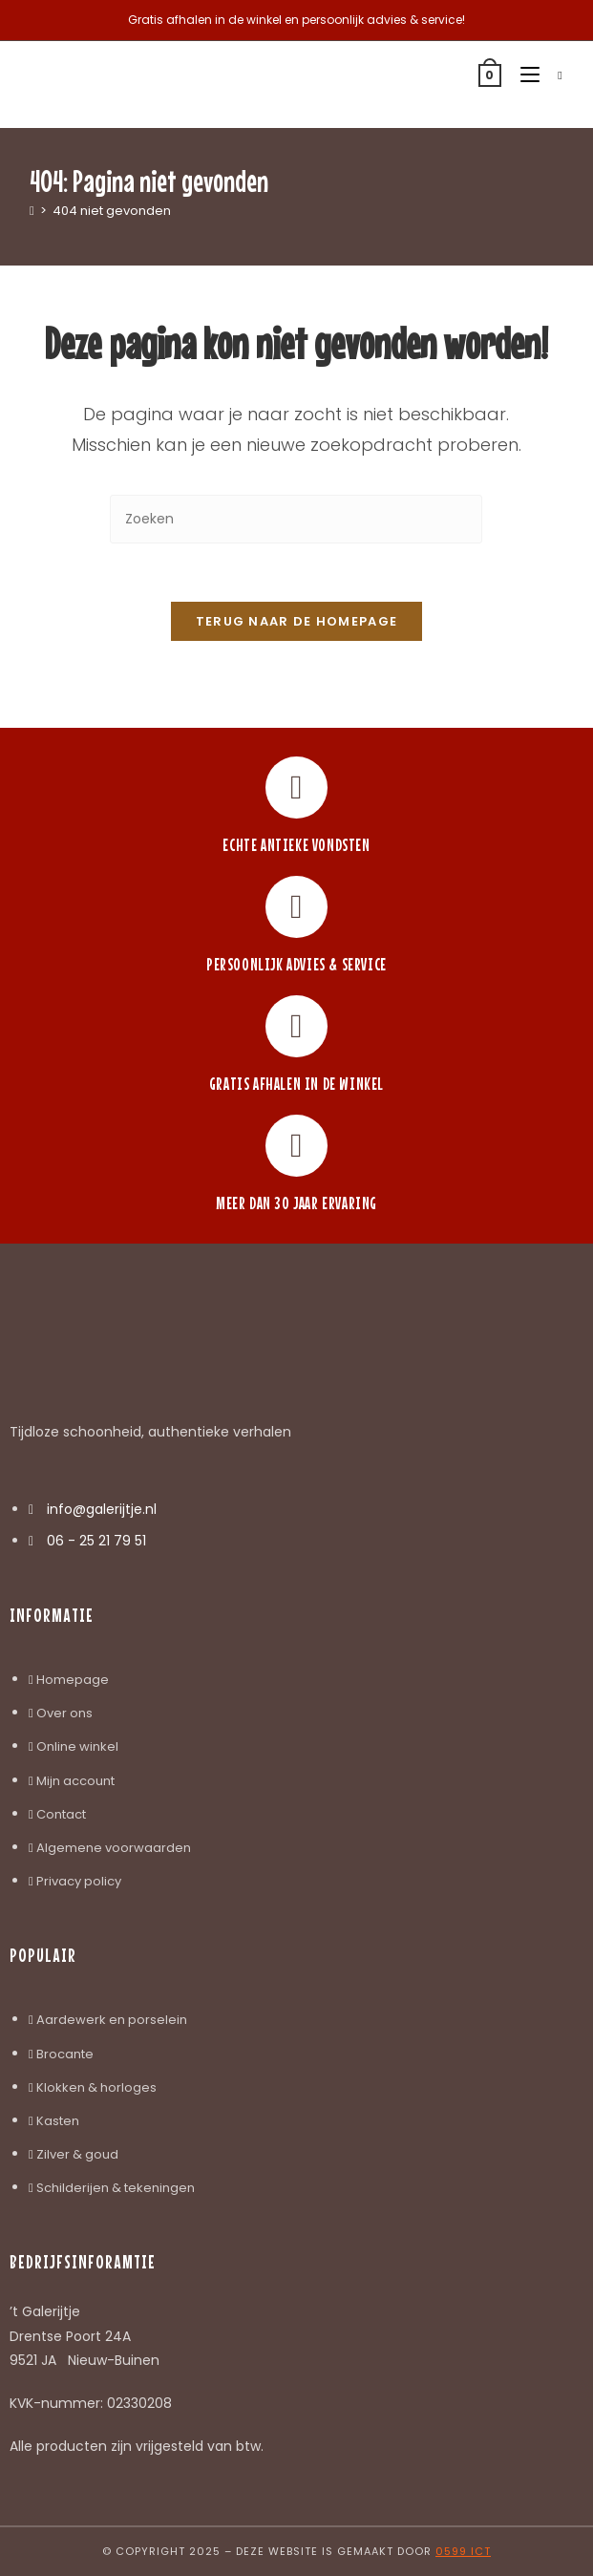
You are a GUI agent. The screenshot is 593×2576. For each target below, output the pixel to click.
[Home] (32, 211)
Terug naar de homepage (297, 621)
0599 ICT (463, 2551)
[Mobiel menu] (524, 75)
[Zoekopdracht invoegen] (296, 519)
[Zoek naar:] (553, 75)
